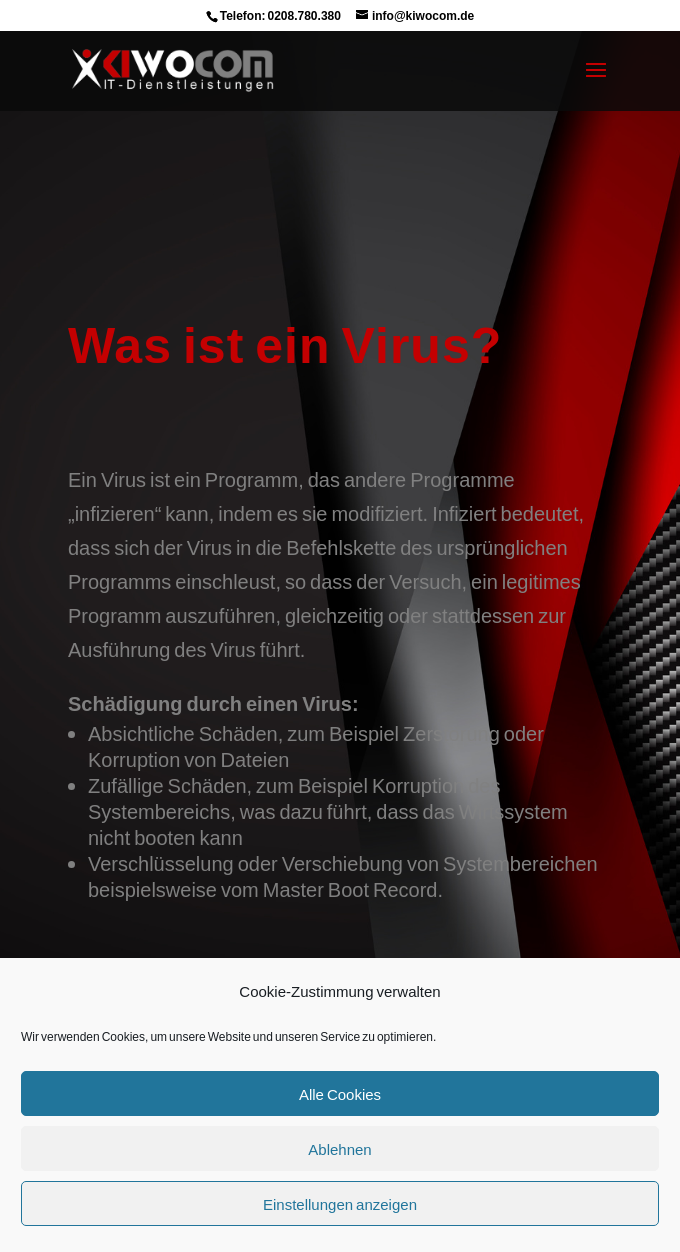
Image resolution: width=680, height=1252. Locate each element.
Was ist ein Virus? (285, 344)
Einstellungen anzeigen (340, 1204)
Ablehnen (339, 1149)
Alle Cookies (340, 1094)
